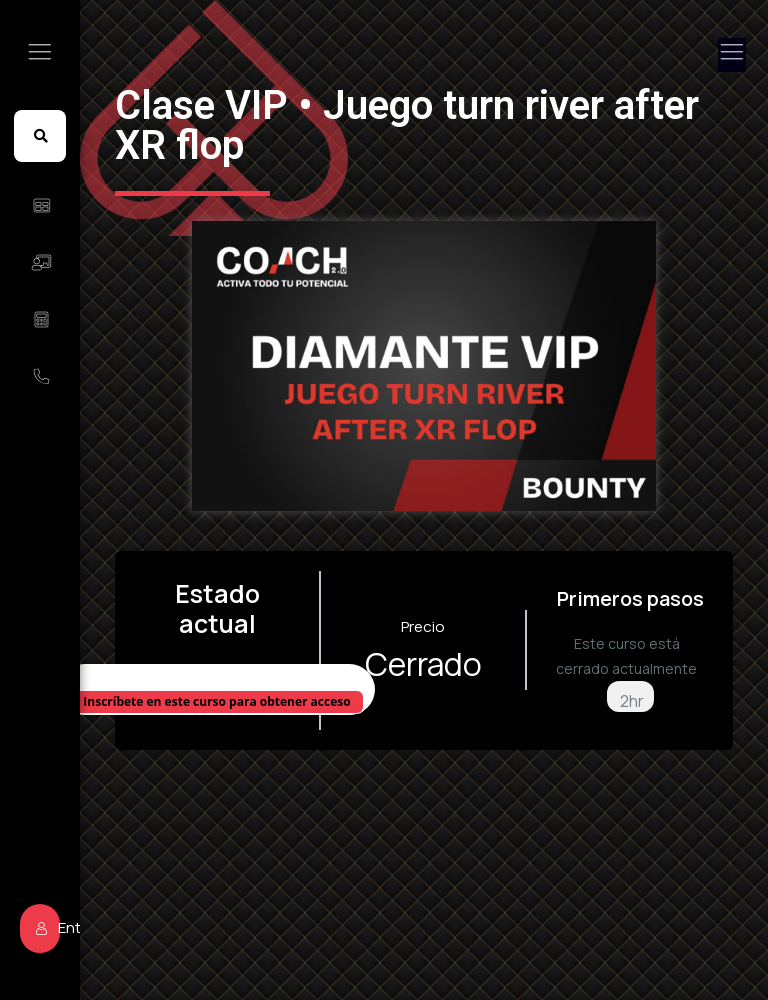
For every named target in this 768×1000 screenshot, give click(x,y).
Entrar (47, 927)
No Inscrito (217, 678)
